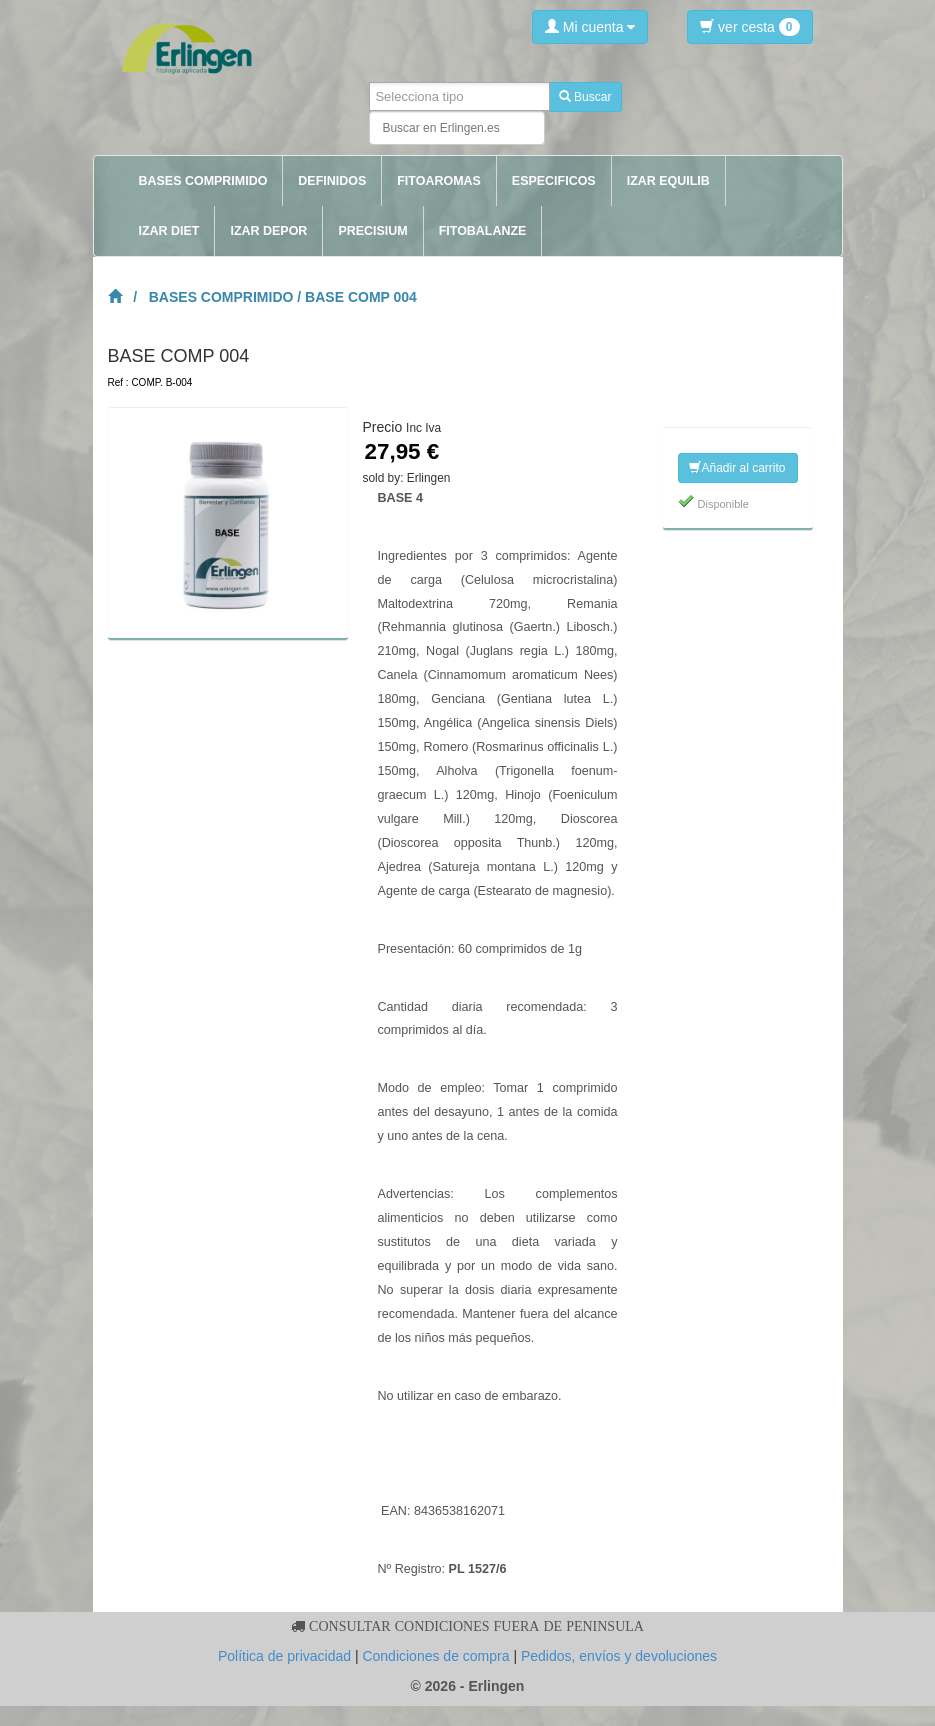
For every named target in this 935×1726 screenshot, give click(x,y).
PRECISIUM (372, 231)
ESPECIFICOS (554, 181)
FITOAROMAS (439, 181)
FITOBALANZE (483, 231)
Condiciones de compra (435, 1656)
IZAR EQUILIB (668, 181)
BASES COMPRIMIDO (203, 181)
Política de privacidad (284, 1656)
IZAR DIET (169, 231)
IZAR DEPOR (268, 231)
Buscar (585, 97)
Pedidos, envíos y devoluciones (619, 1656)
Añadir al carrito (737, 468)
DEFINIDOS (332, 181)
